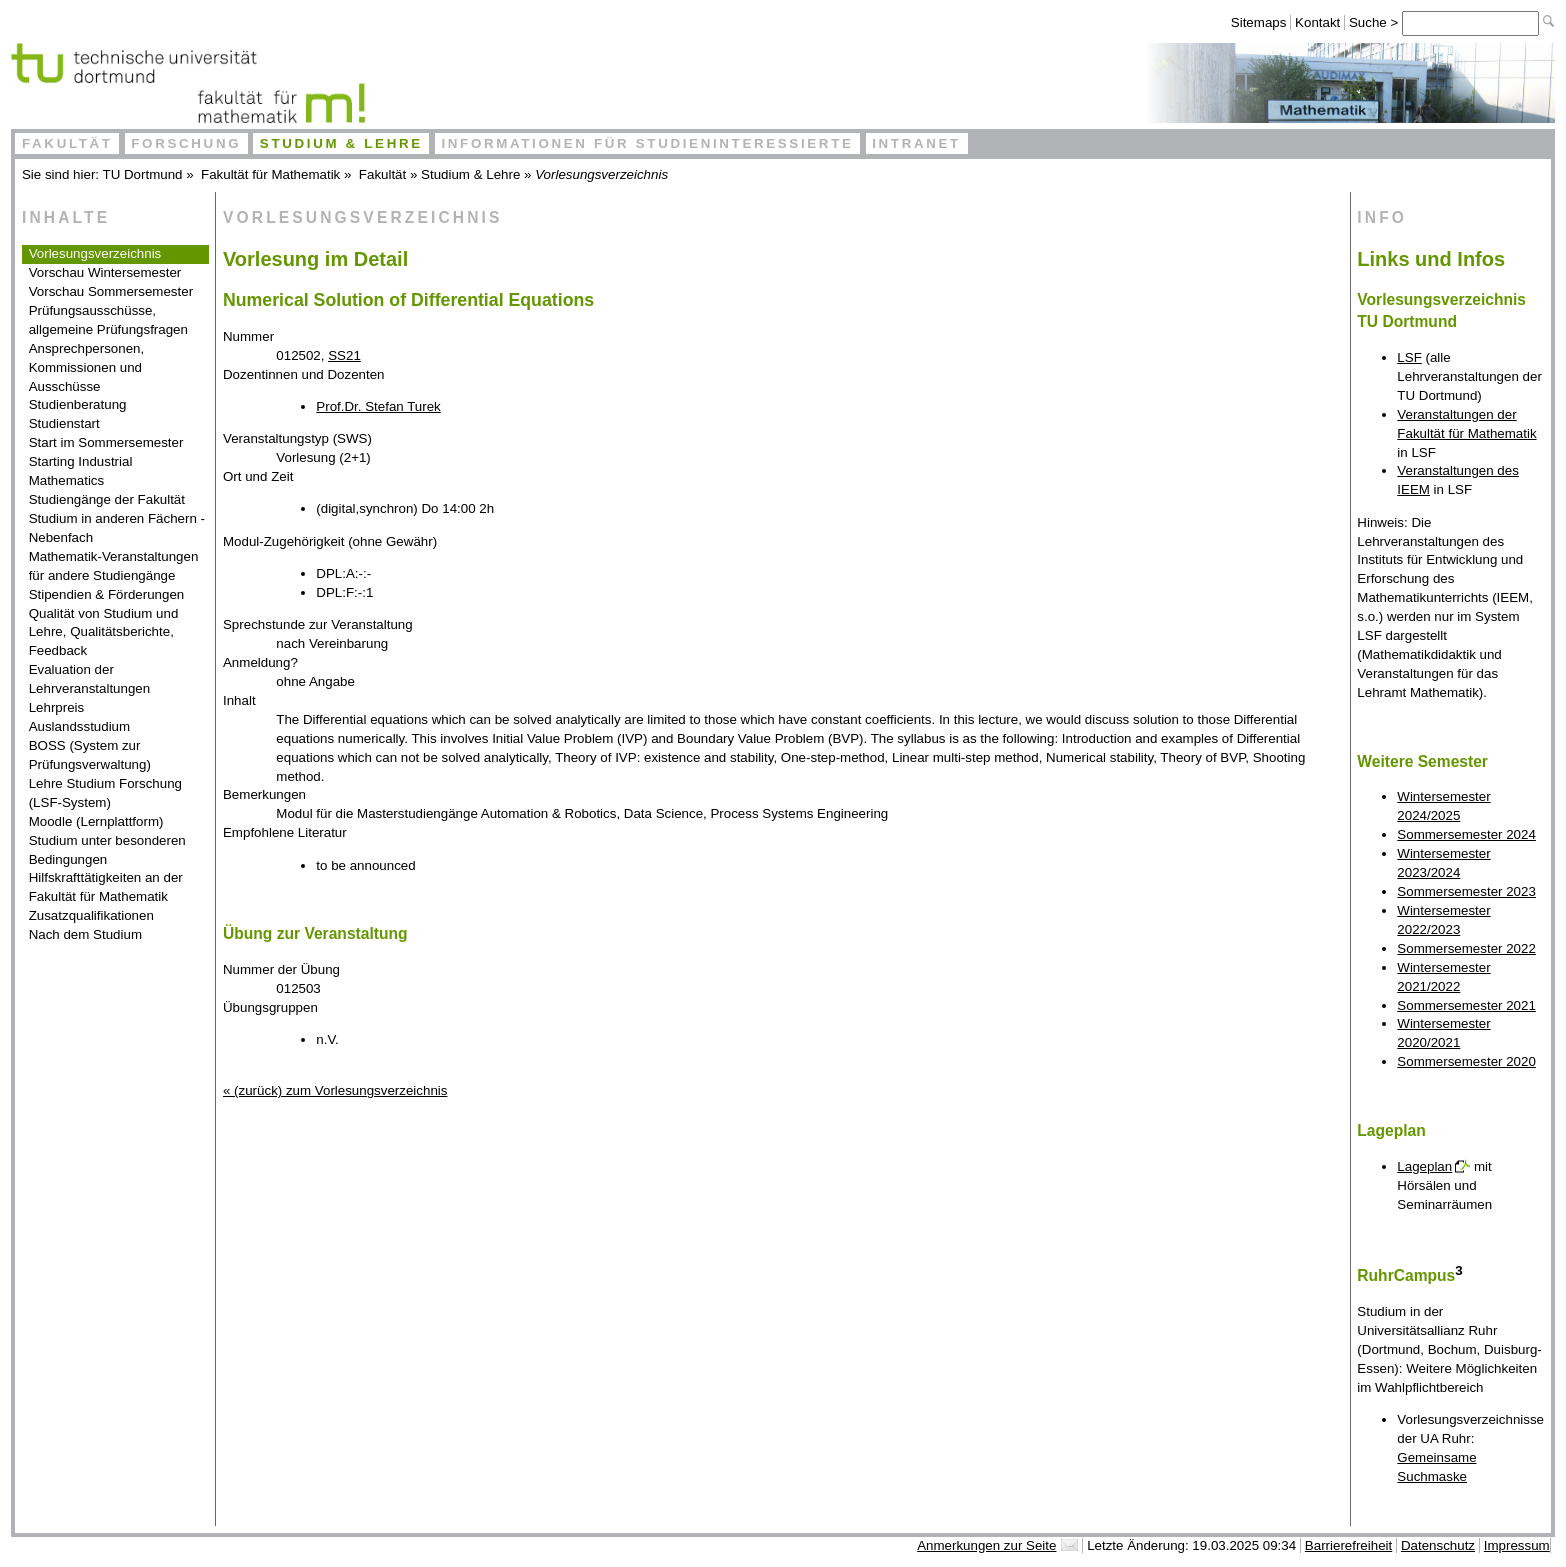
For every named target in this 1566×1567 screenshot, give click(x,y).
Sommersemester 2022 (1466, 948)
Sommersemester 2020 (1466, 1061)
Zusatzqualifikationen (91, 915)
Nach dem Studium (85, 934)
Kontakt (1317, 22)
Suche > (1375, 22)
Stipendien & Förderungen (107, 594)
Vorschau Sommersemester (111, 291)
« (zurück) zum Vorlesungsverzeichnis (335, 1090)
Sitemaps (1259, 22)
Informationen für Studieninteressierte (647, 143)
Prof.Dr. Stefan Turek (378, 406)
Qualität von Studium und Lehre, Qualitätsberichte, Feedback (104, 632)
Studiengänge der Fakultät (107, 499)
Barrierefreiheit (1348, 1545)
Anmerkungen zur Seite (986, 1545)
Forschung (186, 143)
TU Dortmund (143, 174)
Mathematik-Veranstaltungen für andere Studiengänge (114, 566)
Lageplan (1424, 1166)
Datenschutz (1438, 1545)
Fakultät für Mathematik (270, 174)
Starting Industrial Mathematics (81, 471)
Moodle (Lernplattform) (96, 821)
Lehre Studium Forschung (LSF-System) (105, 793)
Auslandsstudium (80, 726)
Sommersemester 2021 (1466, 1005)
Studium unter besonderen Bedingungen (107, 850)
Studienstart (64, 423)
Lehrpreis (57, 707)
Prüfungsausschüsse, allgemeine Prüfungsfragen (108, 320)
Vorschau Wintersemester (105, 272)
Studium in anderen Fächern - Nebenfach (117, 528)
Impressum (1517, 1545)
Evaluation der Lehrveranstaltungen (90, 679)
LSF (1409, 357)
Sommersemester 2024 (1466, 834)
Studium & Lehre (341, 143)
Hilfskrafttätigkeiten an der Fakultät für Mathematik (106, 887)
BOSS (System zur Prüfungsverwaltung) (90, 755)
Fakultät (67, 143)
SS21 (344, 355)
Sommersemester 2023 (1466, 891)
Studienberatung (78, 404)
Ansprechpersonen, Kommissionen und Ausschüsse (87, 367)
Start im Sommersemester (106, 442)
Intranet (916, 143)
